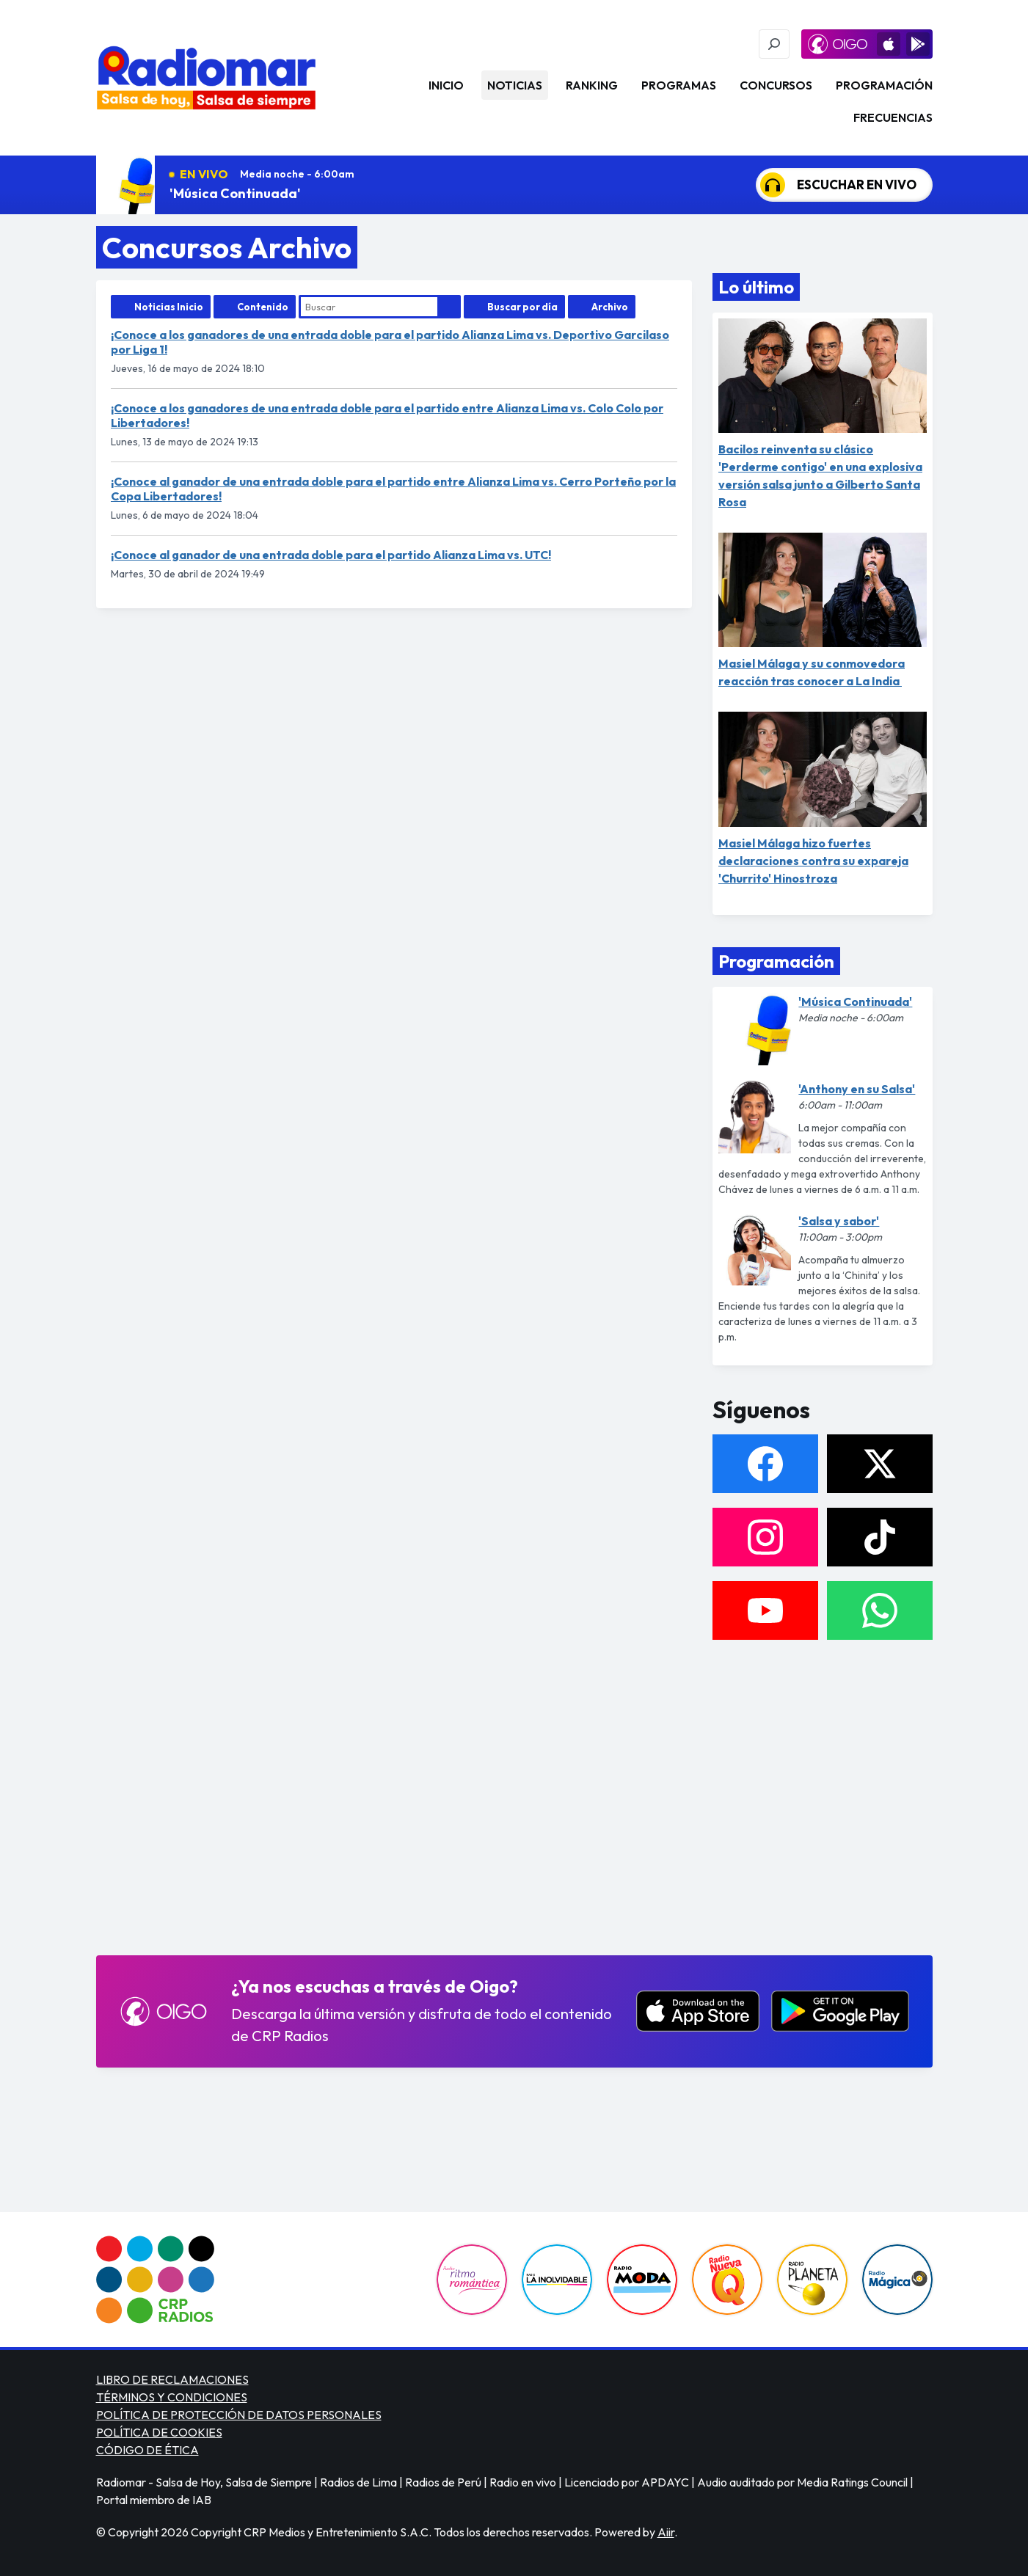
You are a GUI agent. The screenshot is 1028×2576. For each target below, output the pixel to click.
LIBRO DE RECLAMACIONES (172, 2379)
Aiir (665, 2532)
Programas (678, 85)
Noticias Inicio (168, 307)
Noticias (514, 85)
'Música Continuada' (235, 193)
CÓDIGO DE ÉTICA (147, 2449)
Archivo (609, 307)
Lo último (756, 287)
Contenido (262, 307)
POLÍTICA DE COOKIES (159, 2432)
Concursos (776, 85)
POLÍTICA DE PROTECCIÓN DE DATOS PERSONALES (239, 2414)
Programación (884, 85)
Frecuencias (893, 117)
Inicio (446, 85)
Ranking (592, 85)
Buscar (449, 306)
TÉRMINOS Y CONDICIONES (171, 2397)
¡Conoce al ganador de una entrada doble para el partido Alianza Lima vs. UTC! (331, 554)
